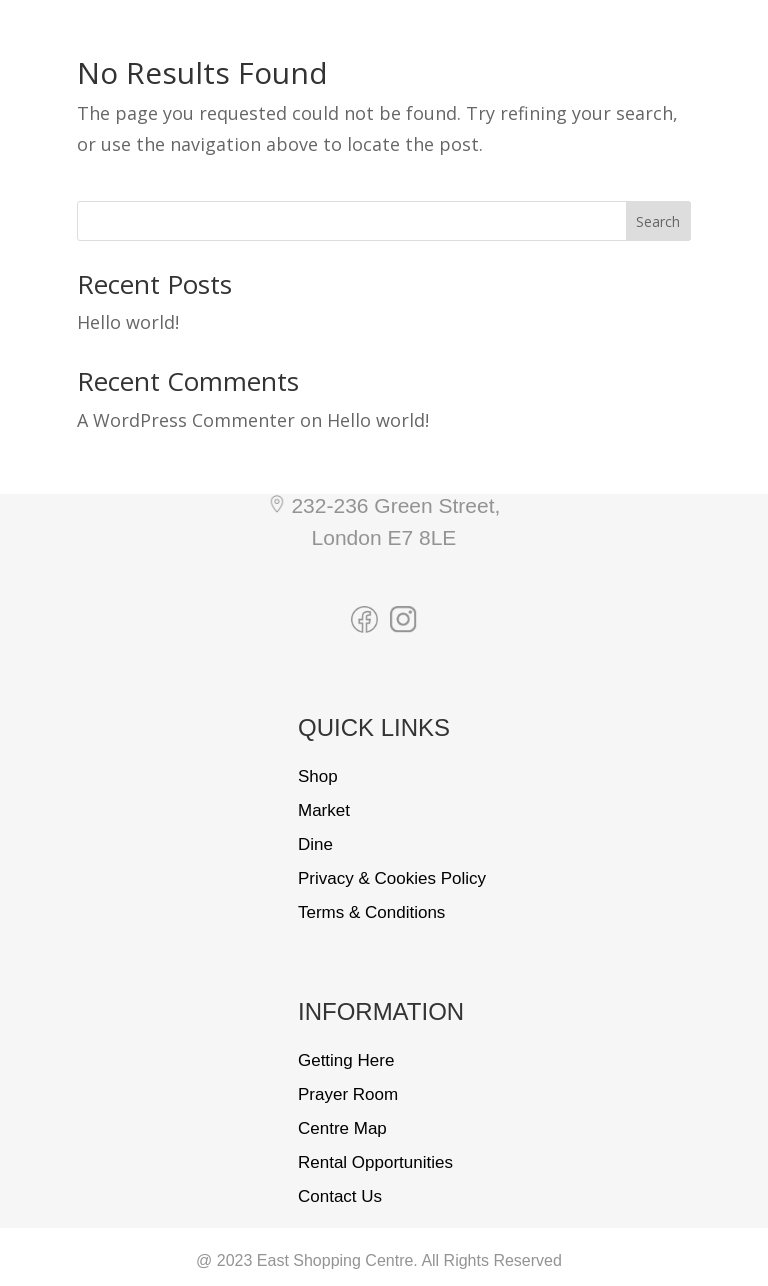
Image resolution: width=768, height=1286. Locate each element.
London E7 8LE (384, 537)
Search (658, 221)
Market (324, 810)
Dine (315, 844)
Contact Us (340, 1196)
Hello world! (128, 322)
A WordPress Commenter (186, 420)
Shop (318, 776)
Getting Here (346, 1060)
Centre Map (342, 1128)
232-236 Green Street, (395, 505)
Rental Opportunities (375, 1162)
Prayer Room (348, 1094)
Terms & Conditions (371, 912)
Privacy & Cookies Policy (392, 878)
